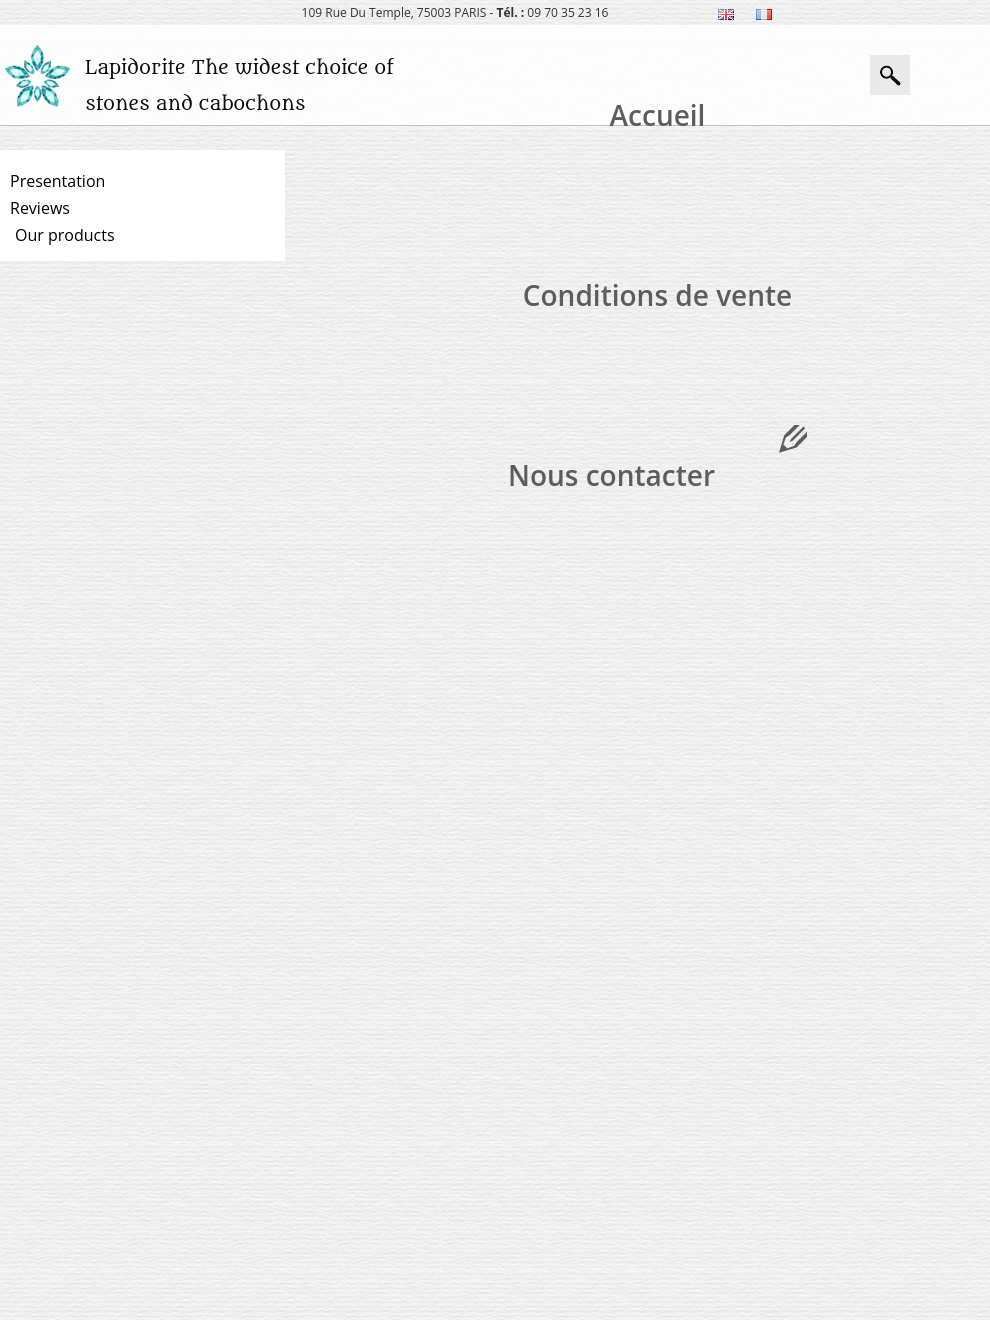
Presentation (57, 181)
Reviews (40, 208)
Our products (65, 235)
